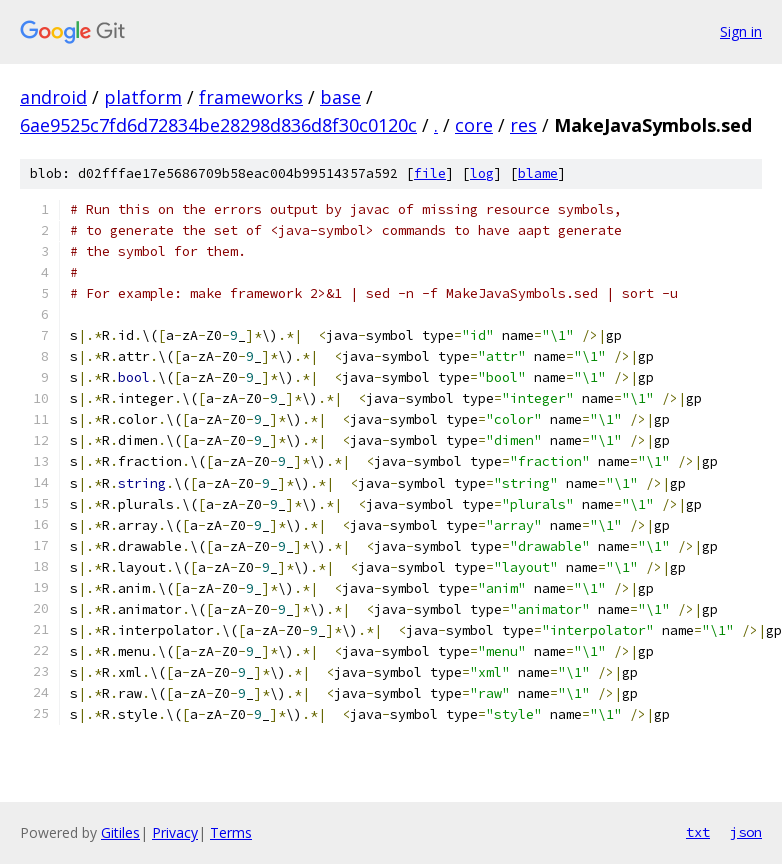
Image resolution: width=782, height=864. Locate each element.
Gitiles (120, 832)
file (430, 173)
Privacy (175, 832)
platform (143, 97)
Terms (231, 832)
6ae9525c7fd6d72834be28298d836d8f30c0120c (218, 125)
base (340, 97)
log (482, 173)
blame (538, 173)
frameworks (251, 97)
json (746, 832)
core (474, 125)
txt (698, 832)
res (523, 125)
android (53, 97)
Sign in (741, 31)
